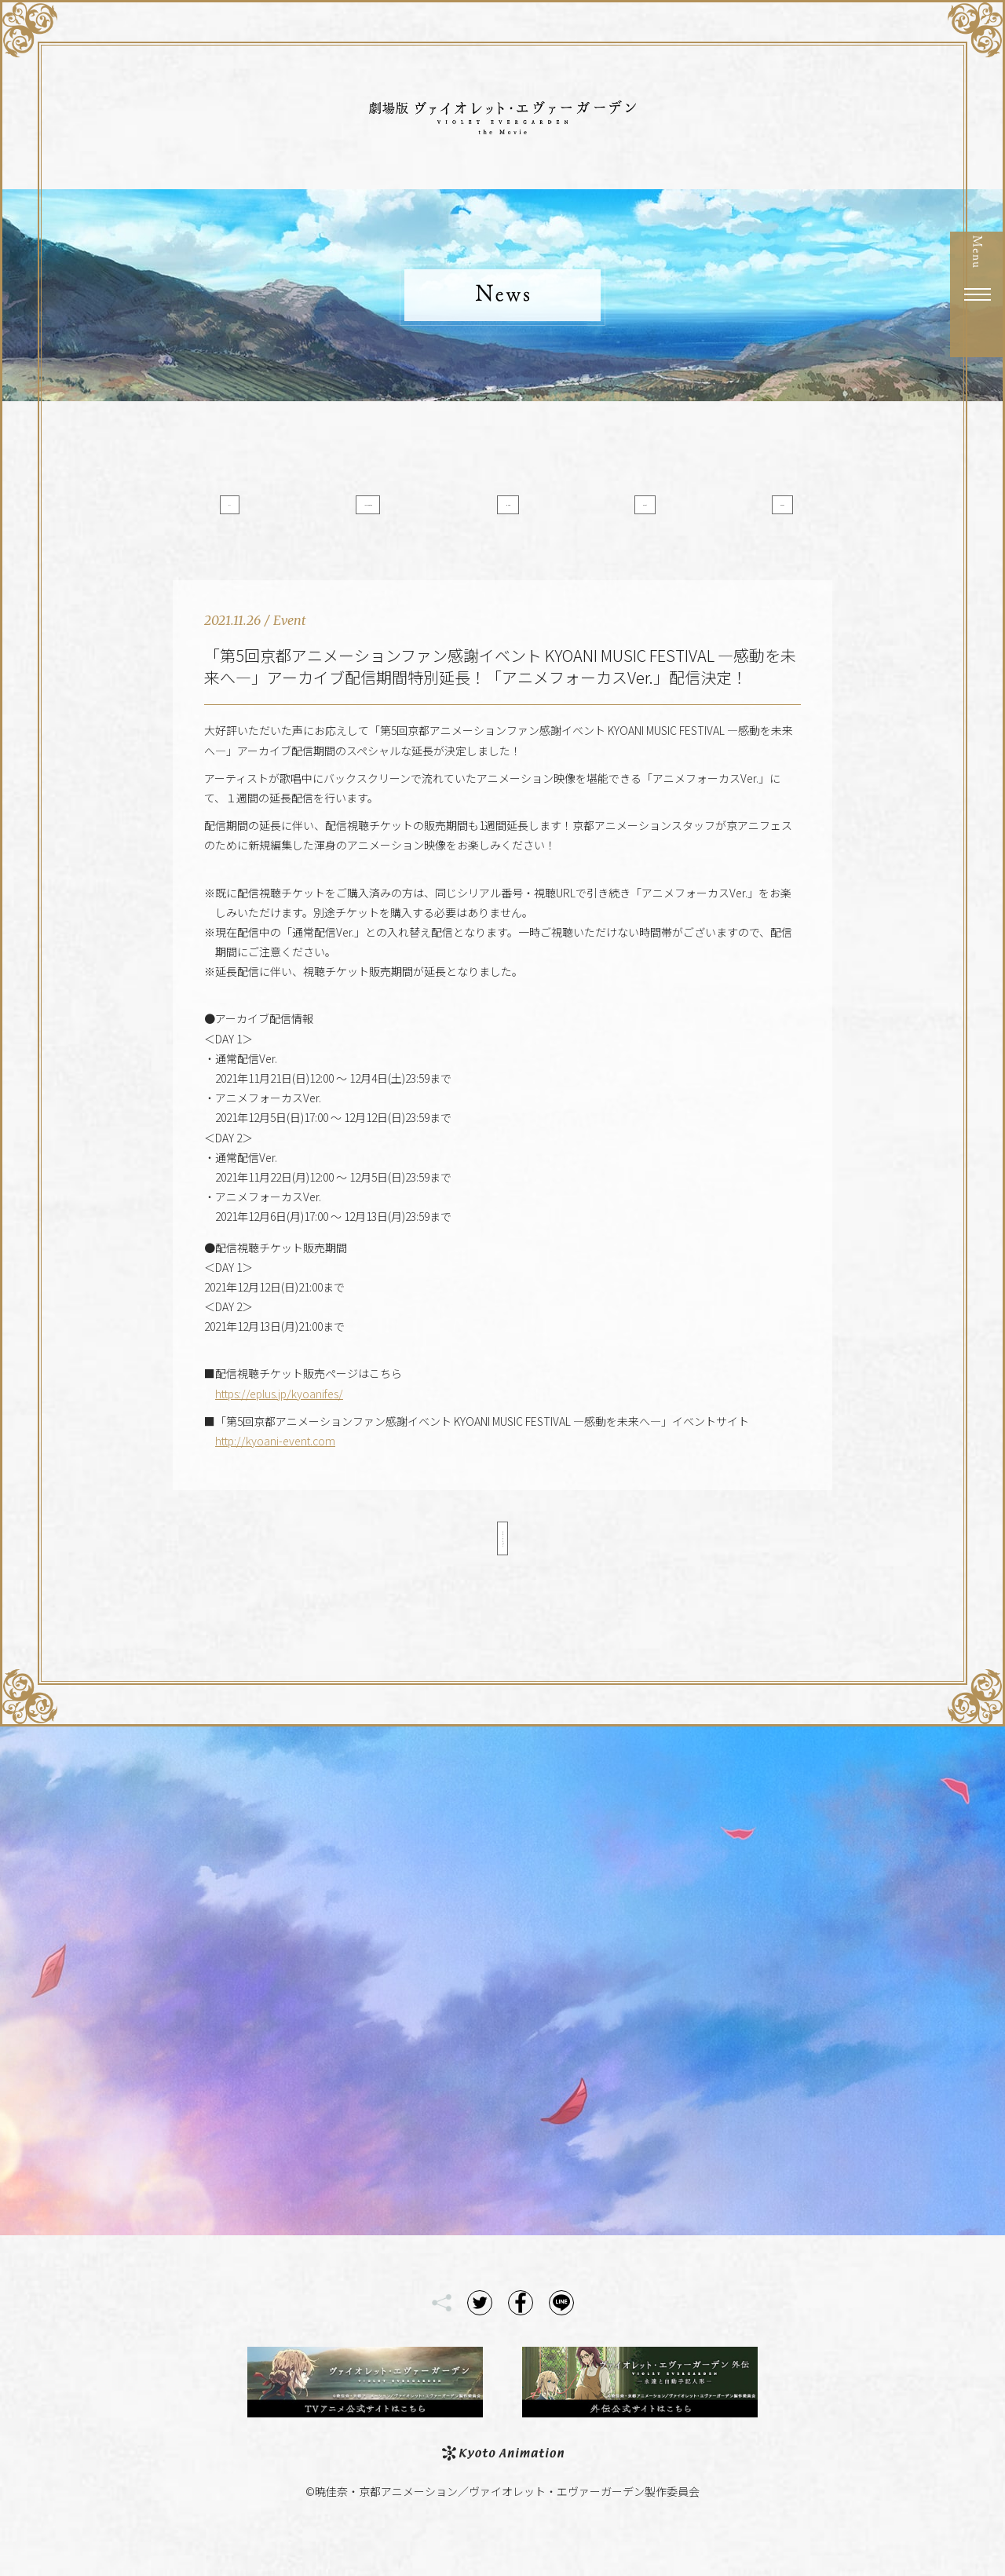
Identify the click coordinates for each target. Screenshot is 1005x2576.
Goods (735, 512)
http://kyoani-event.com (275, 1469)
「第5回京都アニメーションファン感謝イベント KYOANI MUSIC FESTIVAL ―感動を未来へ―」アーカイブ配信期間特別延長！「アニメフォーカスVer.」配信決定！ (500, 694)
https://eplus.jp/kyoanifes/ (279, 1422)
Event (619, 512)
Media (502, 512)
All (270, 512)
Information (387, 512)
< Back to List (502, 1567)
